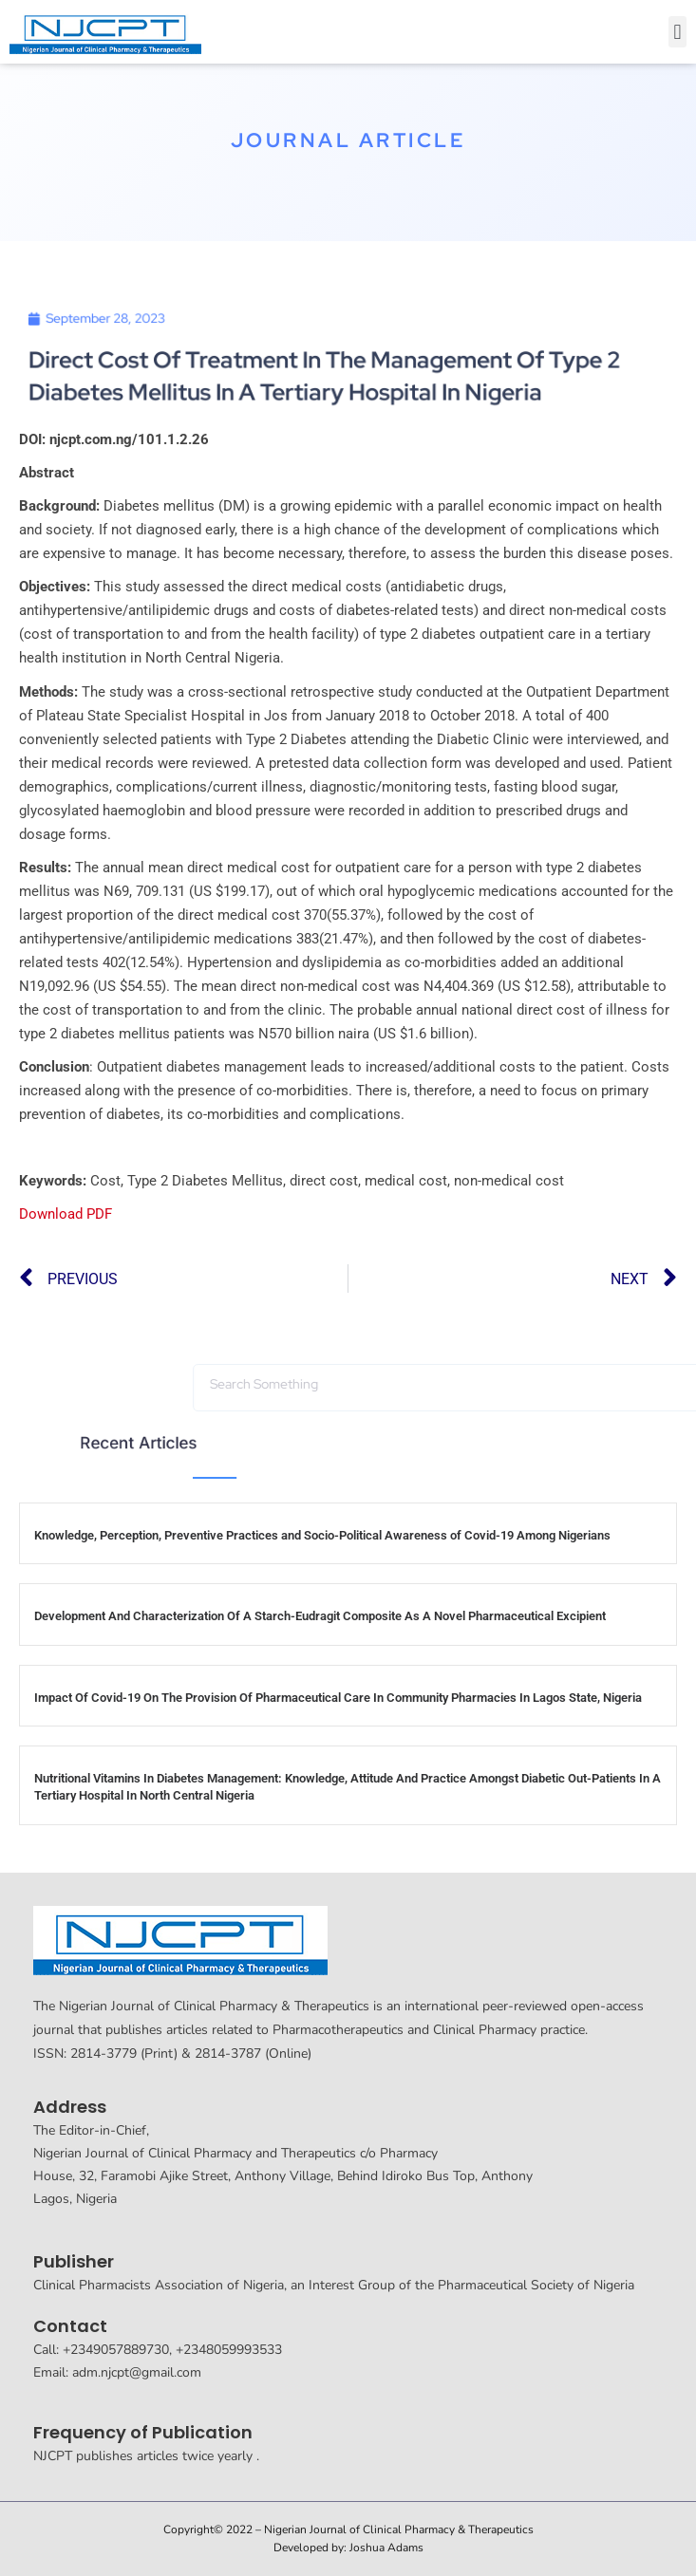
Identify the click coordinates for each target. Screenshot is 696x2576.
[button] (677, 31)
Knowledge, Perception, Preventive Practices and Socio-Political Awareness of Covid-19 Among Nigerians (322, 1535)
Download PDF (65, 1214)
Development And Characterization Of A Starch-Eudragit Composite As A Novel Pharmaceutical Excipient (320, 1616)
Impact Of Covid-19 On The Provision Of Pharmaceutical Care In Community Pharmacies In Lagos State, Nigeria (338, 1697)
